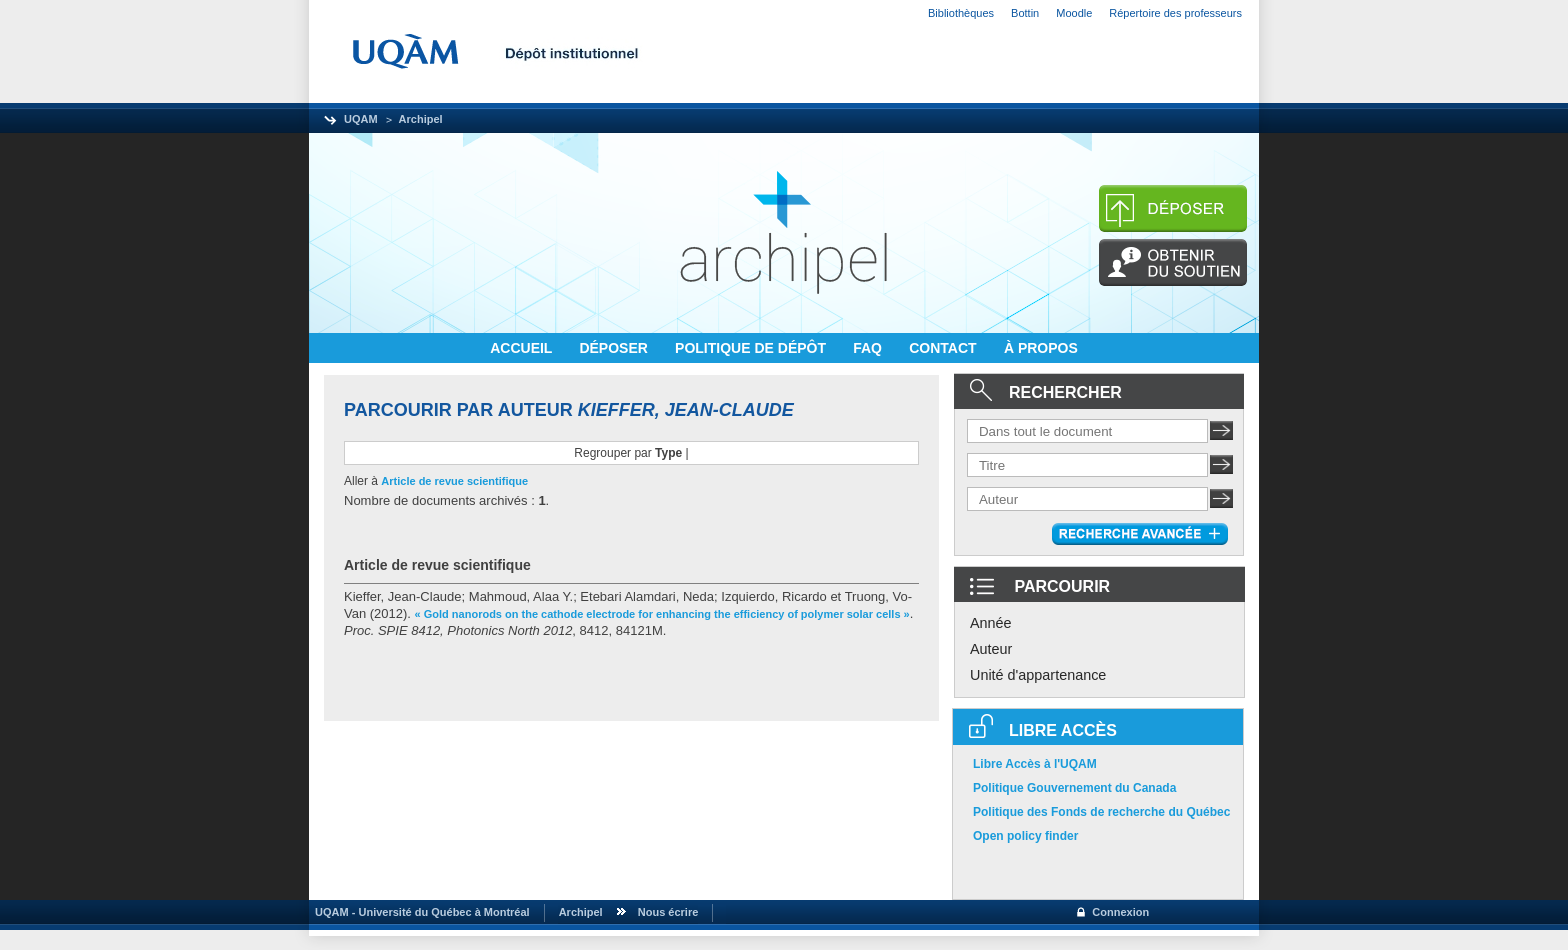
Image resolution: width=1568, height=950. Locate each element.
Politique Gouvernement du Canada (1074, 788)
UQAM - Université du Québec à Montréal (419, 912)
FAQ (869, 348)
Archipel (421, 119)
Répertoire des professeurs (1175, 13)
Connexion (1120, 912)
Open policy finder (1025, 836)
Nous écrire (668, 912)
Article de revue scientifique (454, 481)
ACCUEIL (523, 348)
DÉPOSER (615, 348)
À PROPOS (1041, 348)
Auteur (991, 649)
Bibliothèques (961, 13)
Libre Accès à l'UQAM (1035, 764)
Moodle (1074, 13)
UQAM (361, 119)
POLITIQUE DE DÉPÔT (752, 348)
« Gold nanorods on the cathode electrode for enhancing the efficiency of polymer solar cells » (662, 614)
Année (991, 623)
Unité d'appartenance (1038, 675)
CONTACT (944, 348)
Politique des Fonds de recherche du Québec (1101, 812)
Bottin (1025, 13)
